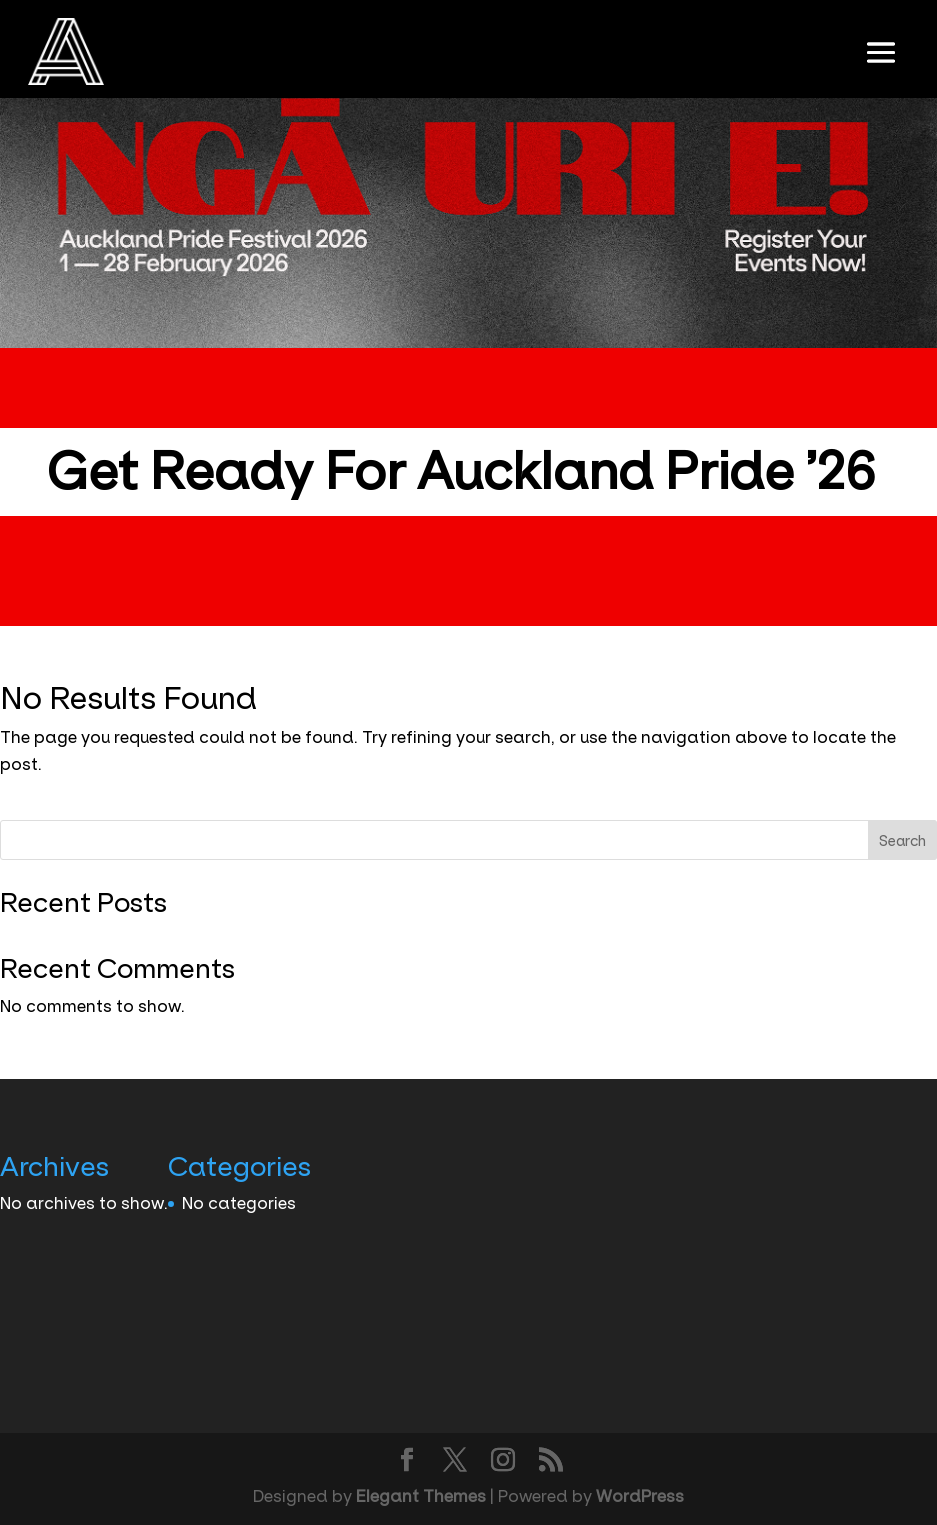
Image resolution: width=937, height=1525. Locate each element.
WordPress (640, 1496)
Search (902, 841)
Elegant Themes (421, 1496)
